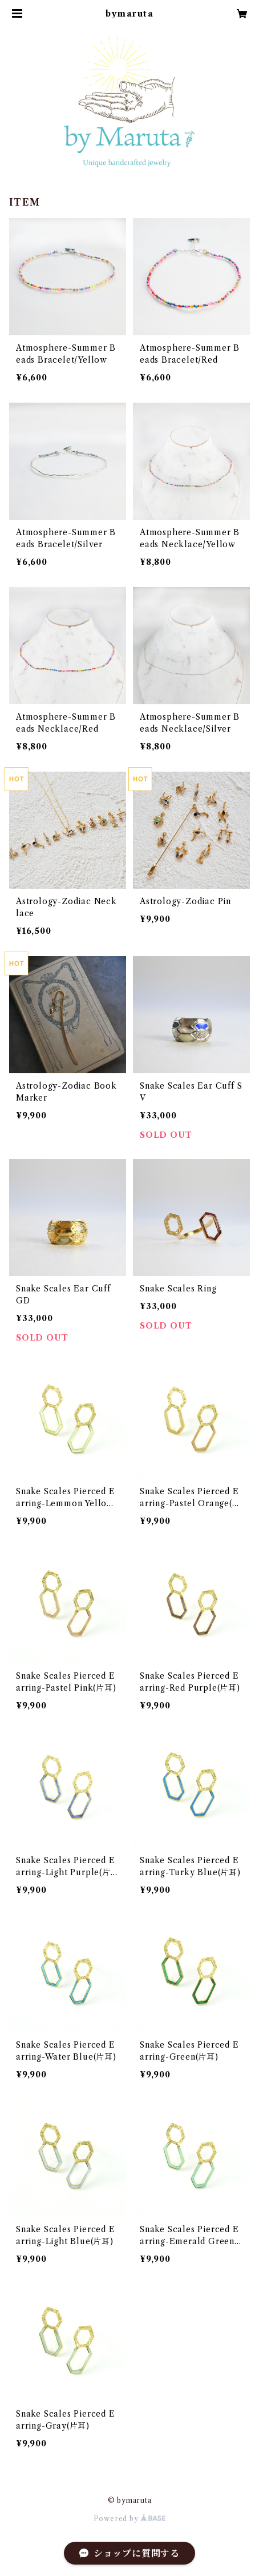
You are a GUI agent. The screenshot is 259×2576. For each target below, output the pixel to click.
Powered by (130, 2518)
